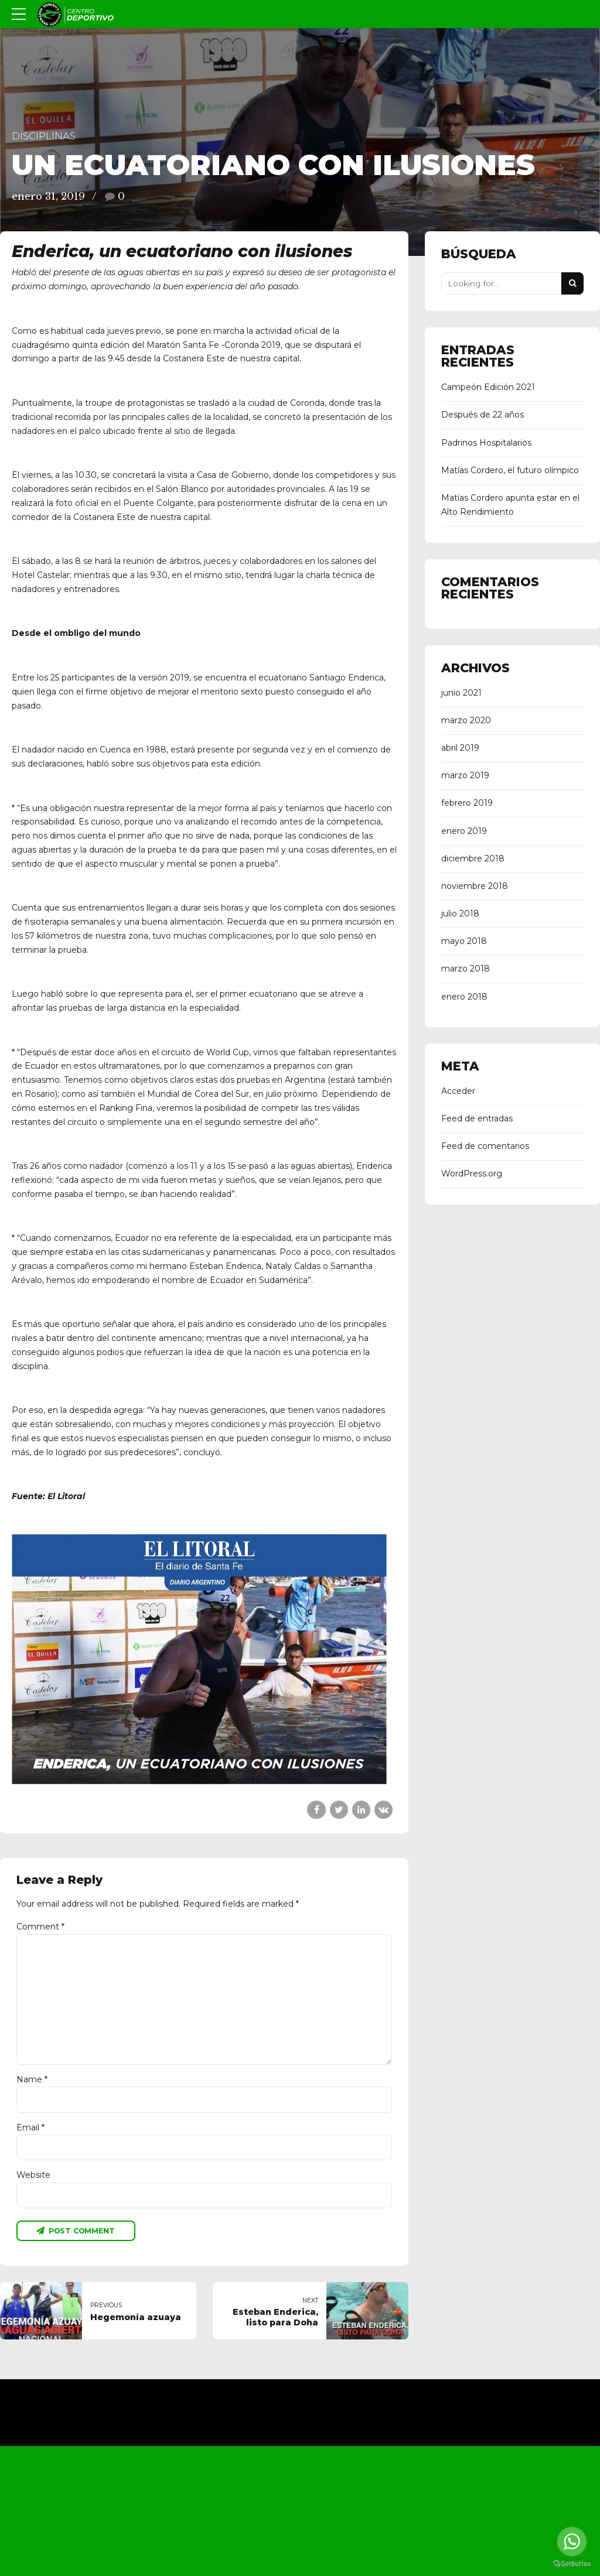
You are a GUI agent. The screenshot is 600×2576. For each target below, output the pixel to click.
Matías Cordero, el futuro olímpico (510, 470)
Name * (31, 2081)
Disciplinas (44, 136)
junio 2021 (461, 692)
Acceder (458, 1091)
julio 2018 (460, 913)
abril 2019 (460, 748)
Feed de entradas (477, 1118)
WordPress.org (471, 1173)
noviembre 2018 (474, 886)
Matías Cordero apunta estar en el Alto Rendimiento (510, 504)
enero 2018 (464, 996)
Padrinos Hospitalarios (486, 442)
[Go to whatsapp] (572, 2541)
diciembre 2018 (472, 858)
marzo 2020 (466, 720)
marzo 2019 (465, 775)
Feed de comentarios (485, 1146)
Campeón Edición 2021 (488, 387)
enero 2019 (464, 831)
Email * (30, 2129)
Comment (40, 1926)
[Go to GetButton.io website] (572, 2564)
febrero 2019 (467, 803)
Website (33, 2178)
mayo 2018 (464, 941)
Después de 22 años (482, 414)
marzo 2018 (465, 968)
